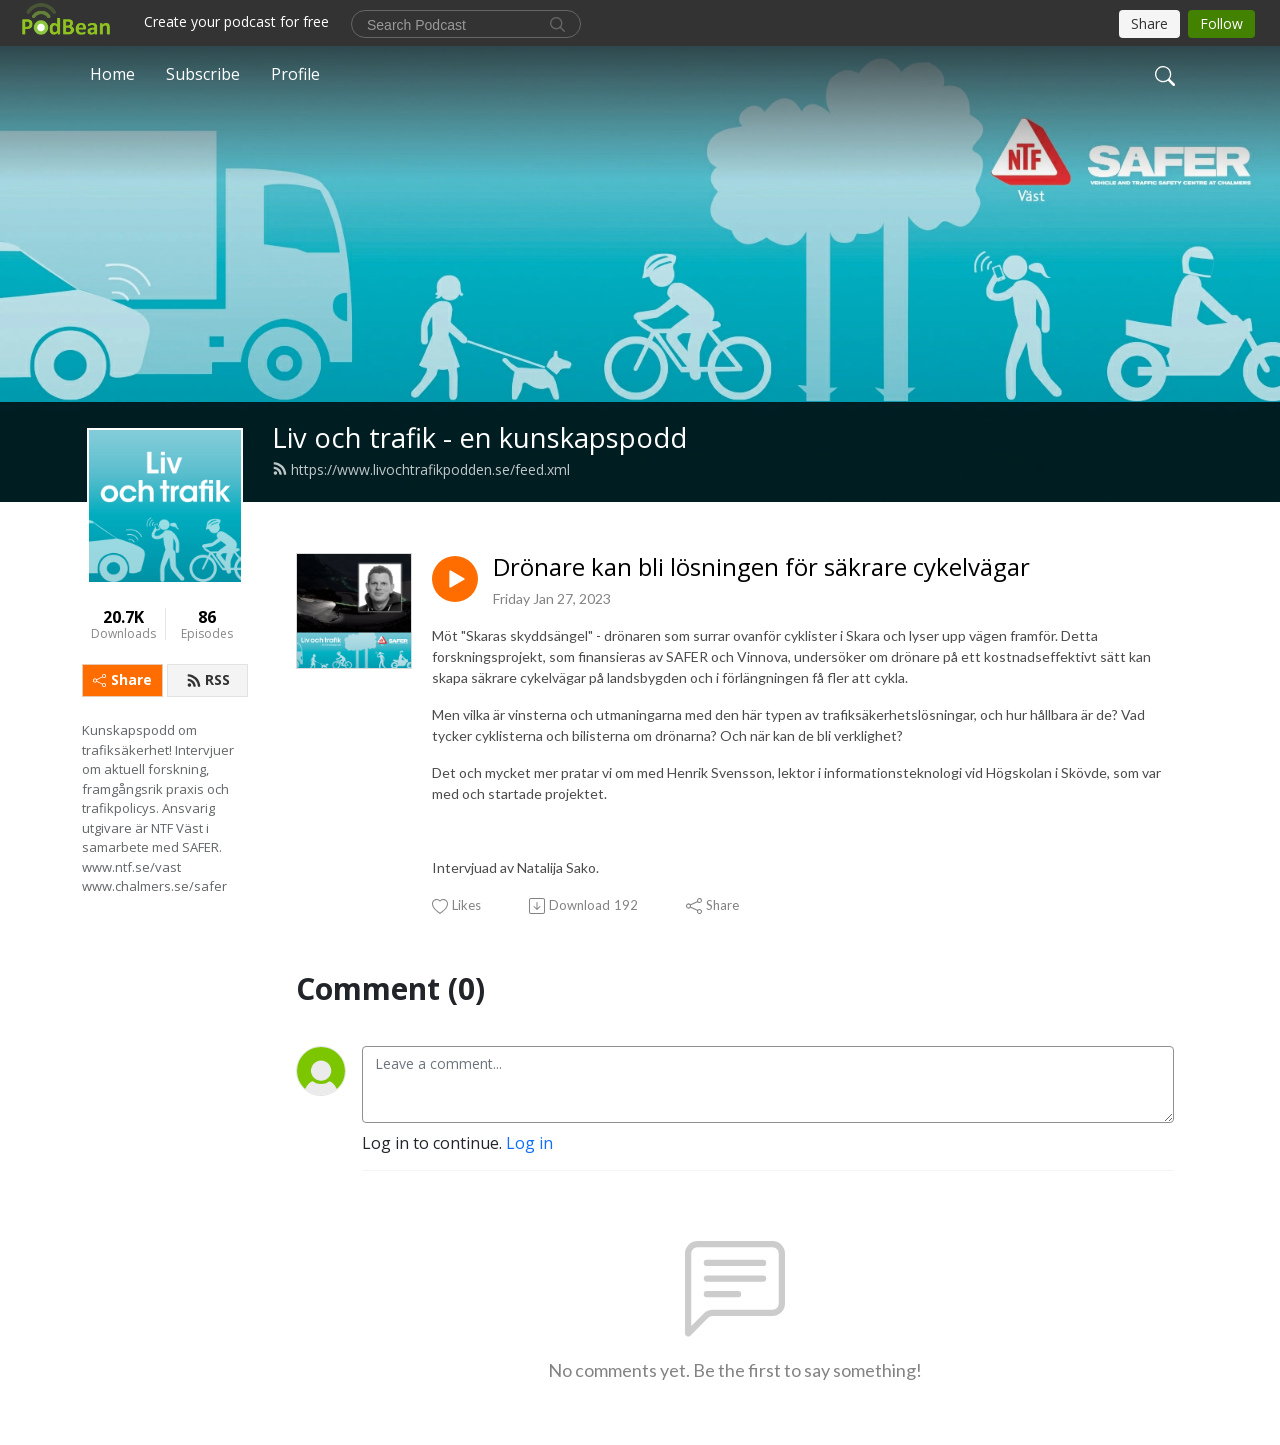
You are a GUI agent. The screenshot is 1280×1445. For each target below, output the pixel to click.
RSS (208, 679)
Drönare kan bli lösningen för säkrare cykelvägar (761, 567)
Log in (529, 1143)
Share (122, 679)
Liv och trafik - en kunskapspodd (479, 437)
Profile (295, 74)
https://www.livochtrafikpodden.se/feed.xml (421, 469)
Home (112, 74)
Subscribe (203, 74)
